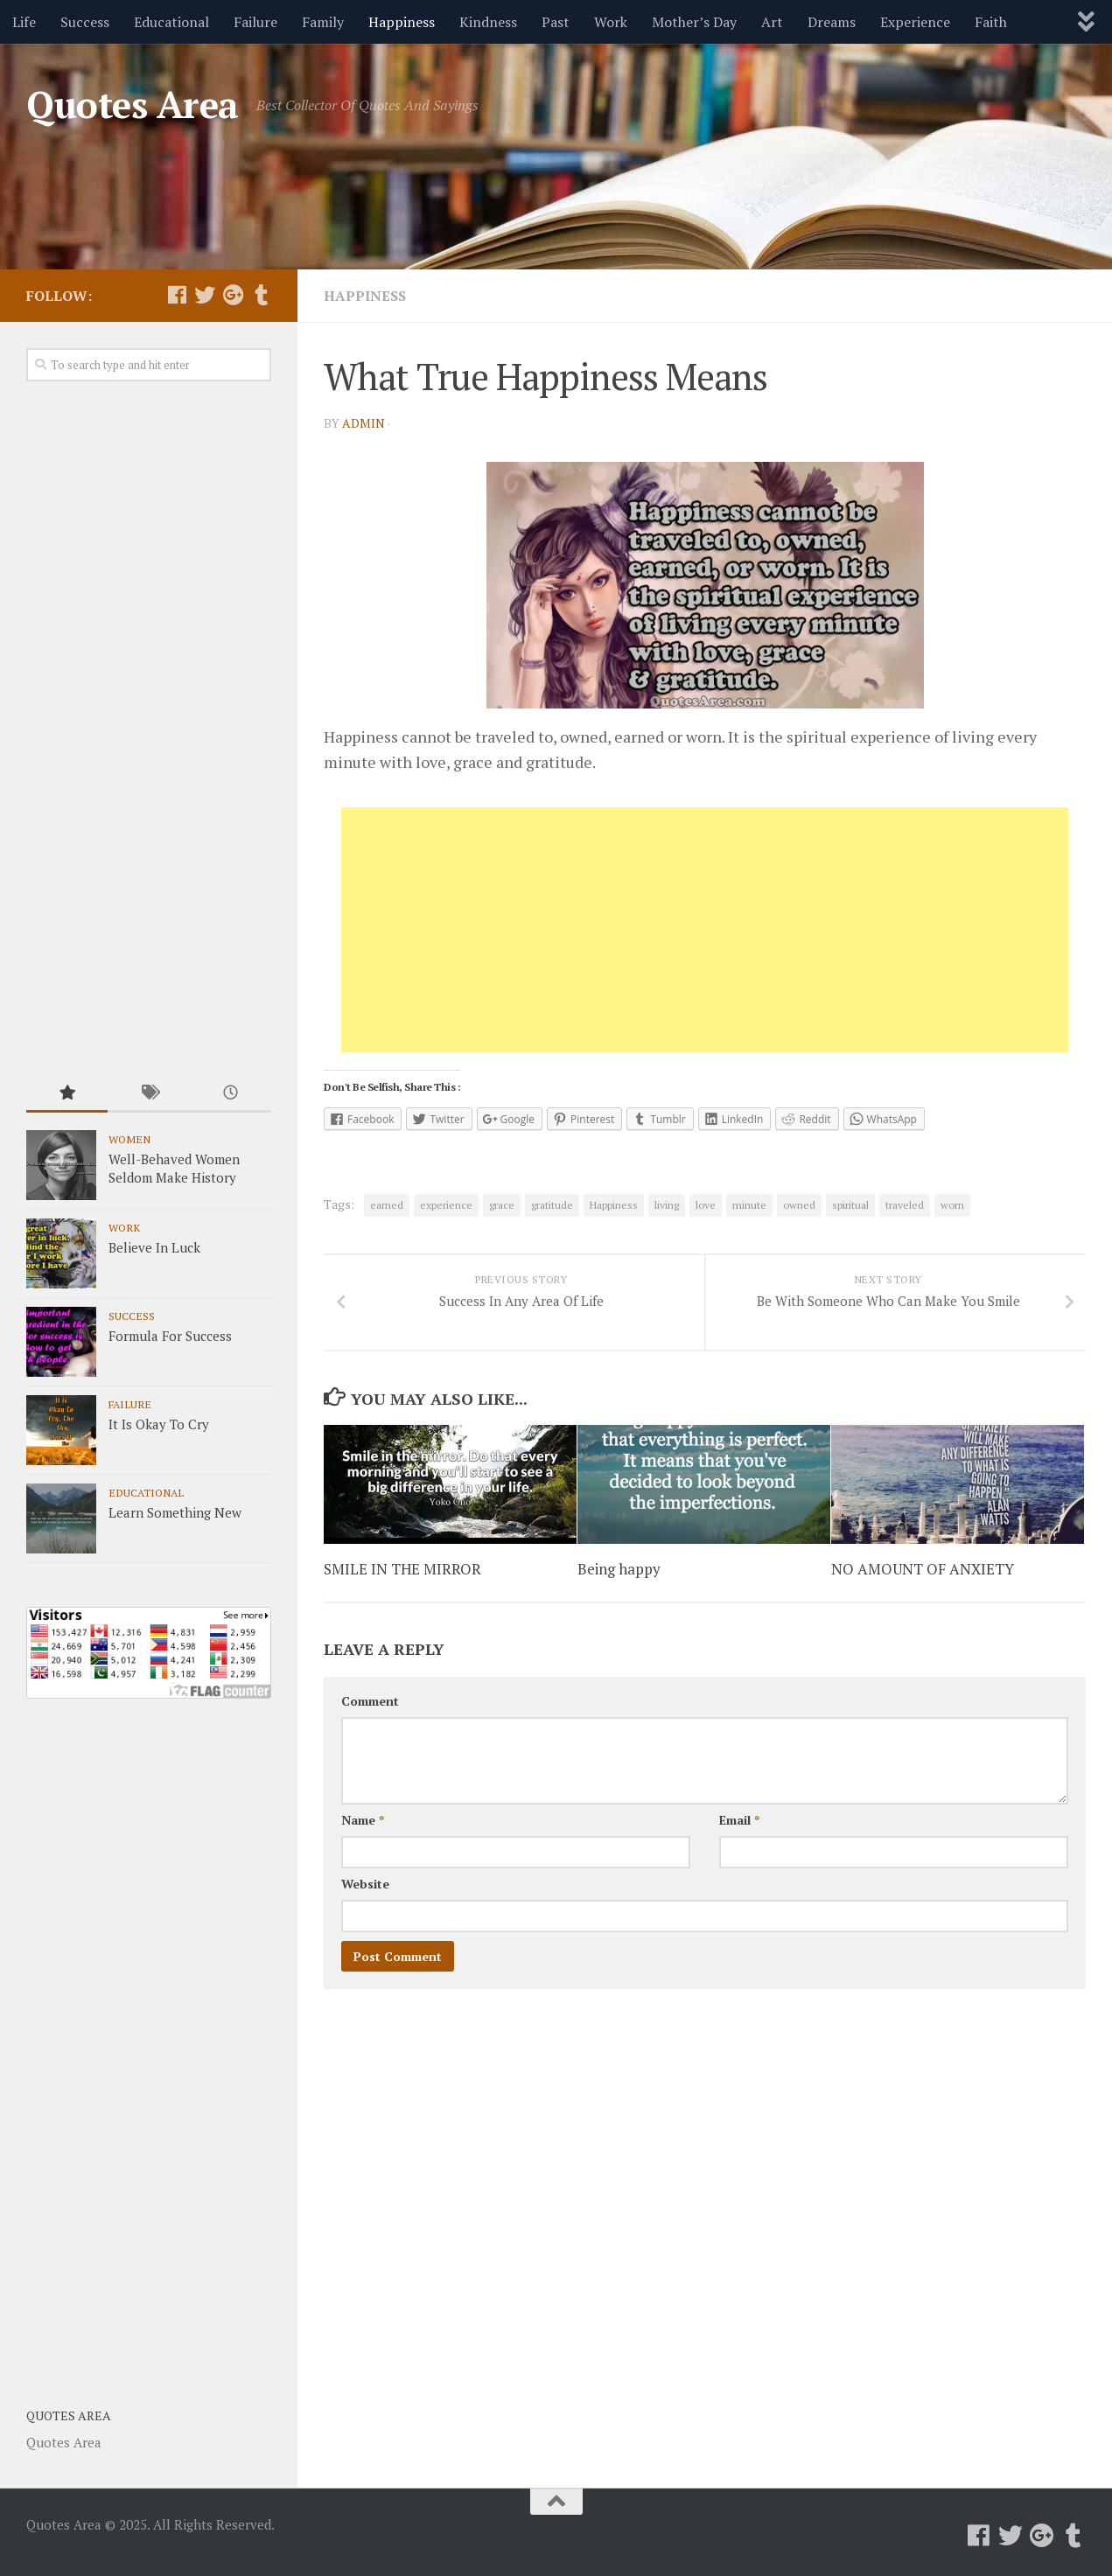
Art (772, 21)
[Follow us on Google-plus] (232, 294)
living (666, 1204)
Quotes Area (132, 104)
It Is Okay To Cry (158, 1424)
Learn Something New (174, 1512)
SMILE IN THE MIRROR (403, 1573)
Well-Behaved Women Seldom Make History (174, 1168)
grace (501, 1204)
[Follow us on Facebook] (176, 294)
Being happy (619, 1573)
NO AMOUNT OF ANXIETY (922, 1573)
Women (129, 1139)
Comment (370, 1704)
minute (749, 1204)
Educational (171, 21)
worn (952, 1204)
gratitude (552, 1204)
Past (556, 21)
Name (362, 1823)
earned (386, 1204)
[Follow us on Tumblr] (260, 294)
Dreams (832, 21)
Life (24, 21)
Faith (991, 21)
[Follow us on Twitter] (204, 294)
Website (365, 1887)
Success (84, 21)
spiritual (850, 1204)
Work (610, 21)
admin (363, 422)
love (706, 1204)
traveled (904, 1204)
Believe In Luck (154, 1247)
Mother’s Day (694, 21)
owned (799, 1204)
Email (739, 1823)
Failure (255, 21)
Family (323, 21)
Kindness (488, 21)
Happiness (401, 21)
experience (446, 1204)
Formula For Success (170, 1335)
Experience (915, 21)
